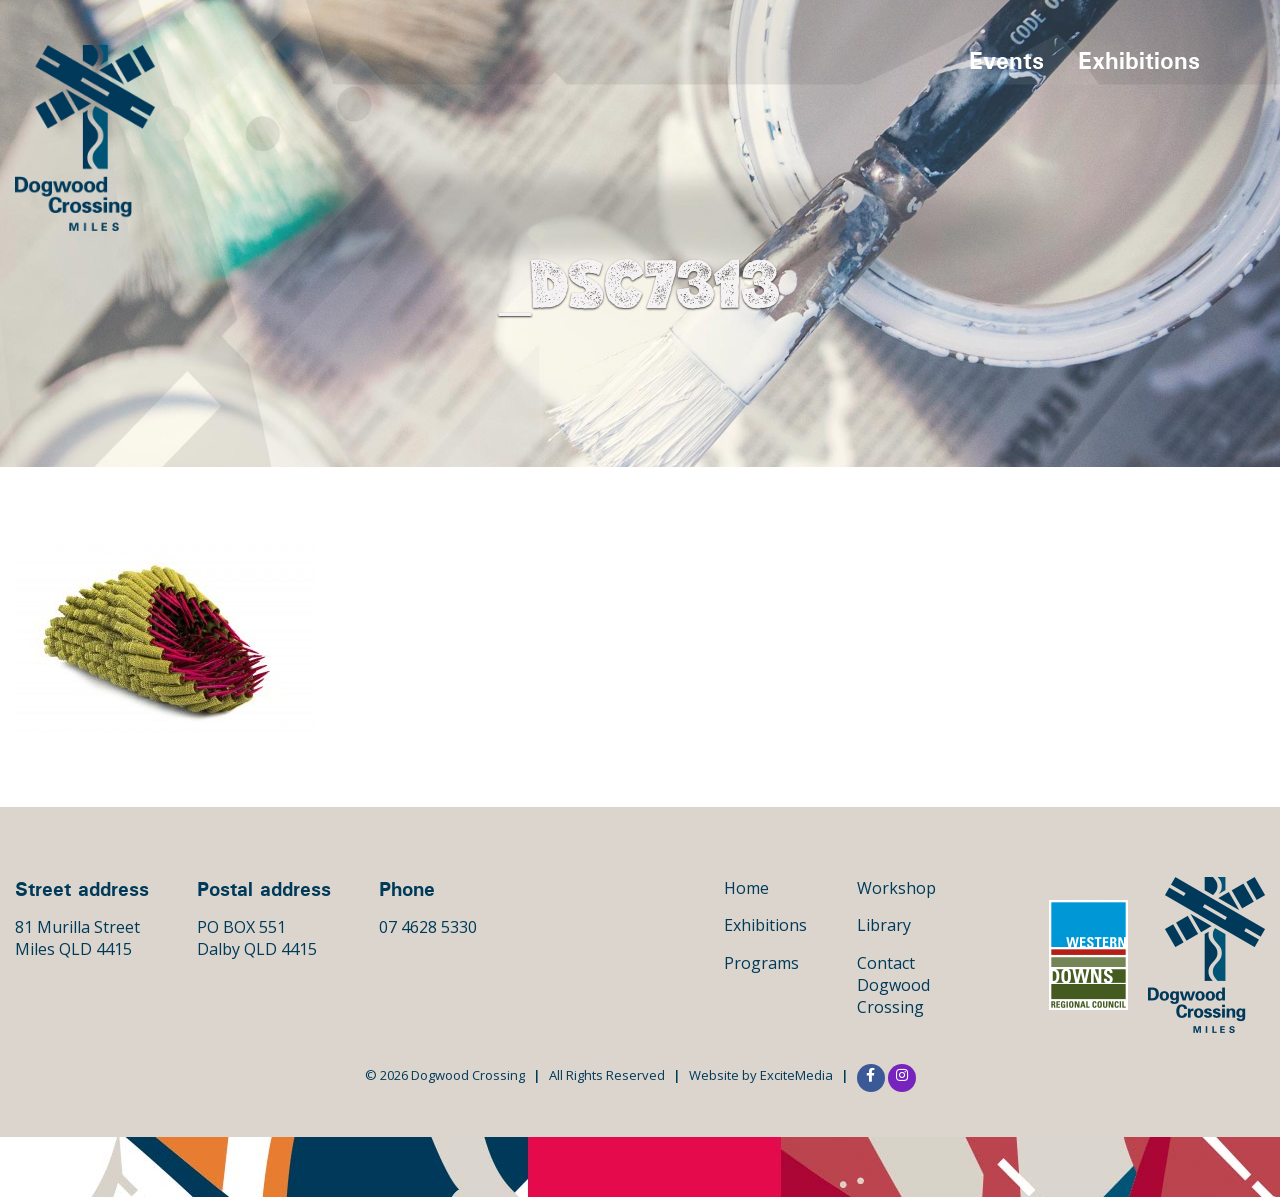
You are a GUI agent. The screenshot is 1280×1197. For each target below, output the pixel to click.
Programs (761, 963)
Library (884, 925)
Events (1006, 60)
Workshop (896, 888)
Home (746, 888)
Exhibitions (1139, 60)
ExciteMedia (796, 1075)
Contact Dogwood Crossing (893, 985)
